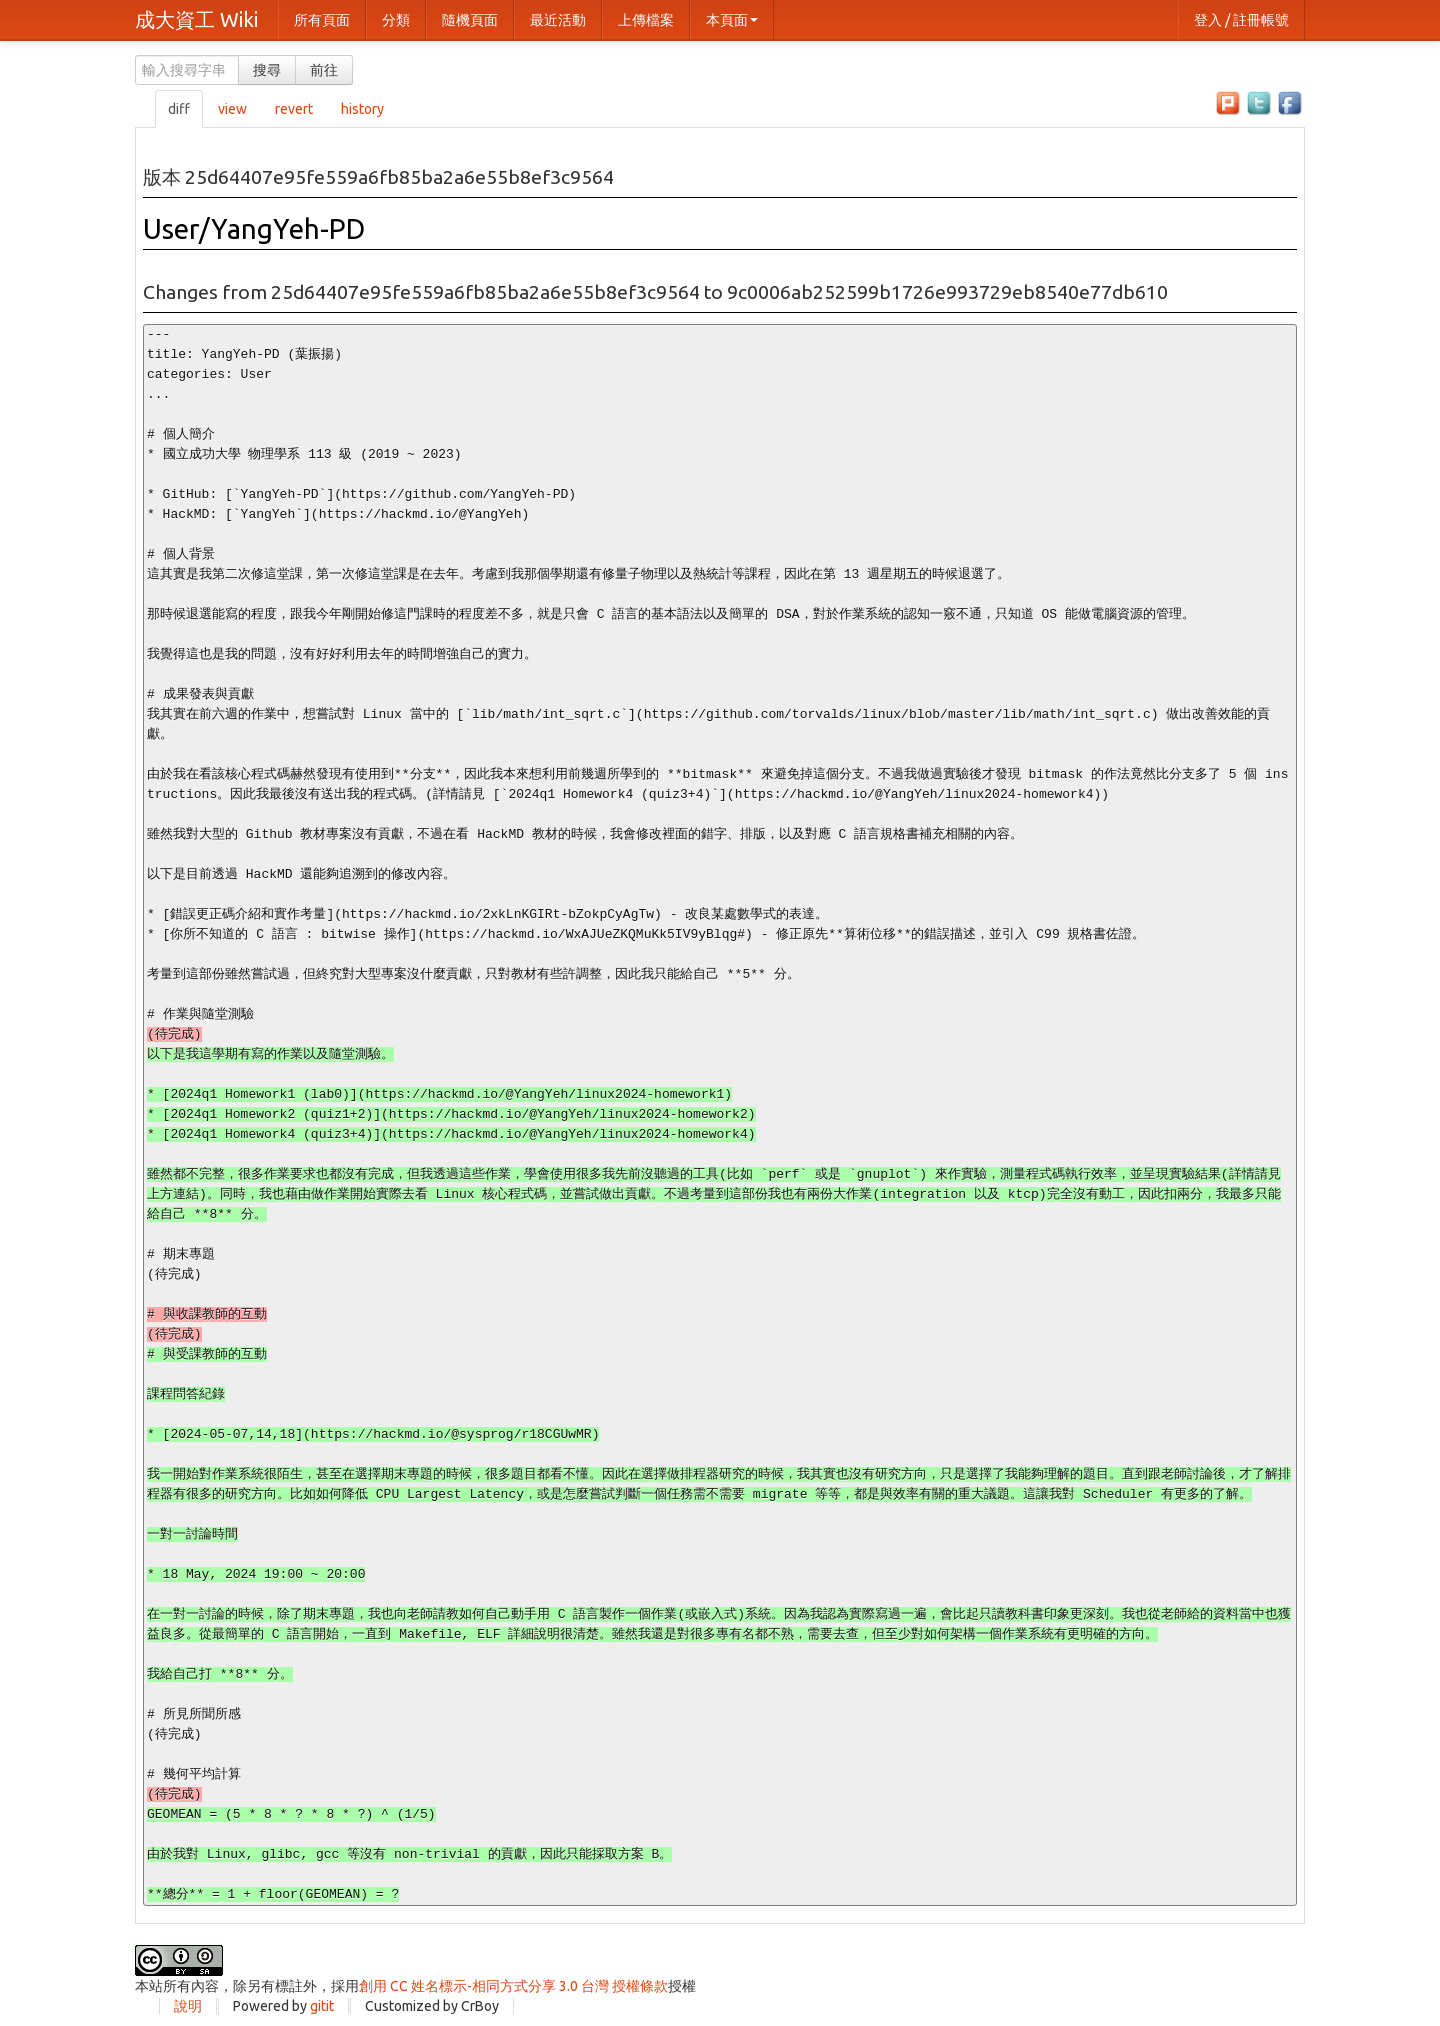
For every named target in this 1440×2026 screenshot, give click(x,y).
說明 (188, 2006)
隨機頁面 (470, 20)
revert (294, 109)
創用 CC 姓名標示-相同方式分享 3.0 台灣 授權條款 (513, 1986)
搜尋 (267, 70)
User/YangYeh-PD (254, 228)
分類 (396, 20)
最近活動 (558, 20)
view (232, 109)
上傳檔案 (646, 20)
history (362, 109)
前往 (324, 70)
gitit (322, 2006)
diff (179, 109)
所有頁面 (322, 20)
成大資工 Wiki (196, 19)
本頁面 (732, 20)
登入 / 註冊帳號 (1241, 20)
